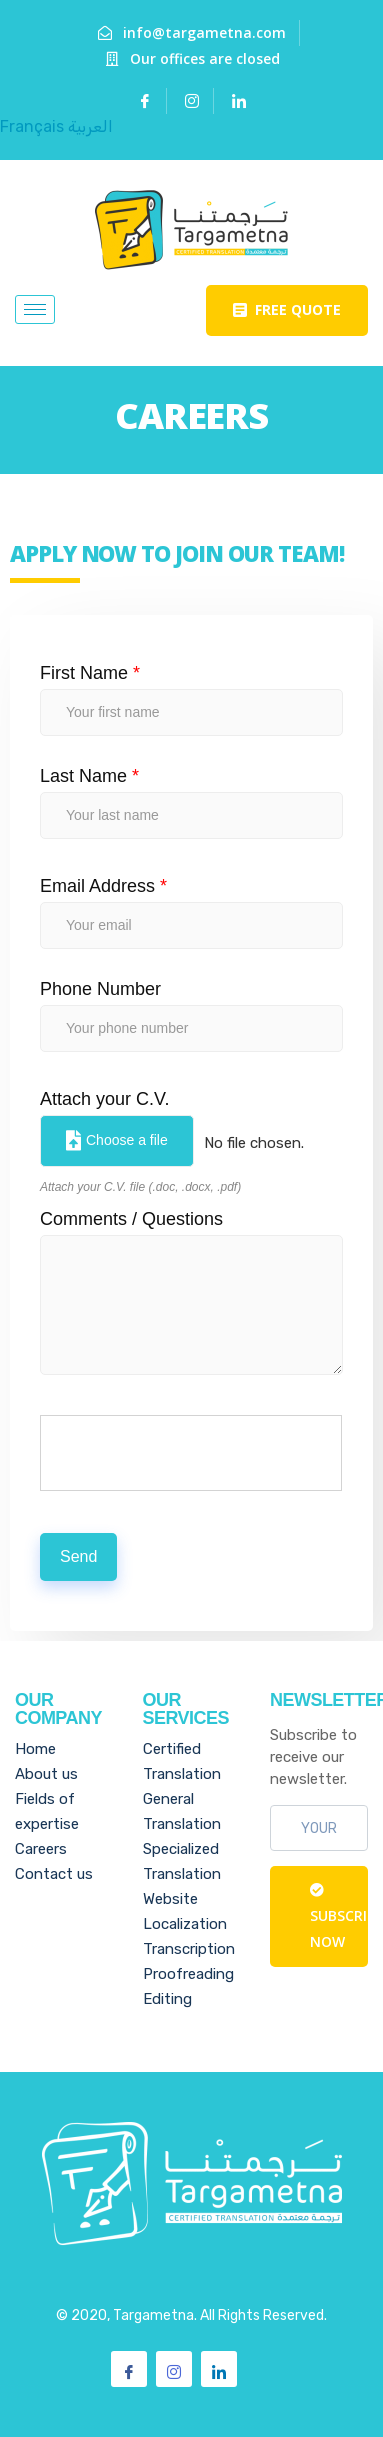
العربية (90, 126)
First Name (90, 673)
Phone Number (100, 989)
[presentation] (192, 1454)
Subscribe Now (339, 1917)
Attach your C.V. (104, 1099)
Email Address (103, 886)
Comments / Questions (131, 1219)
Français (32, 126)
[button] (287, 310)
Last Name (89, 776)
